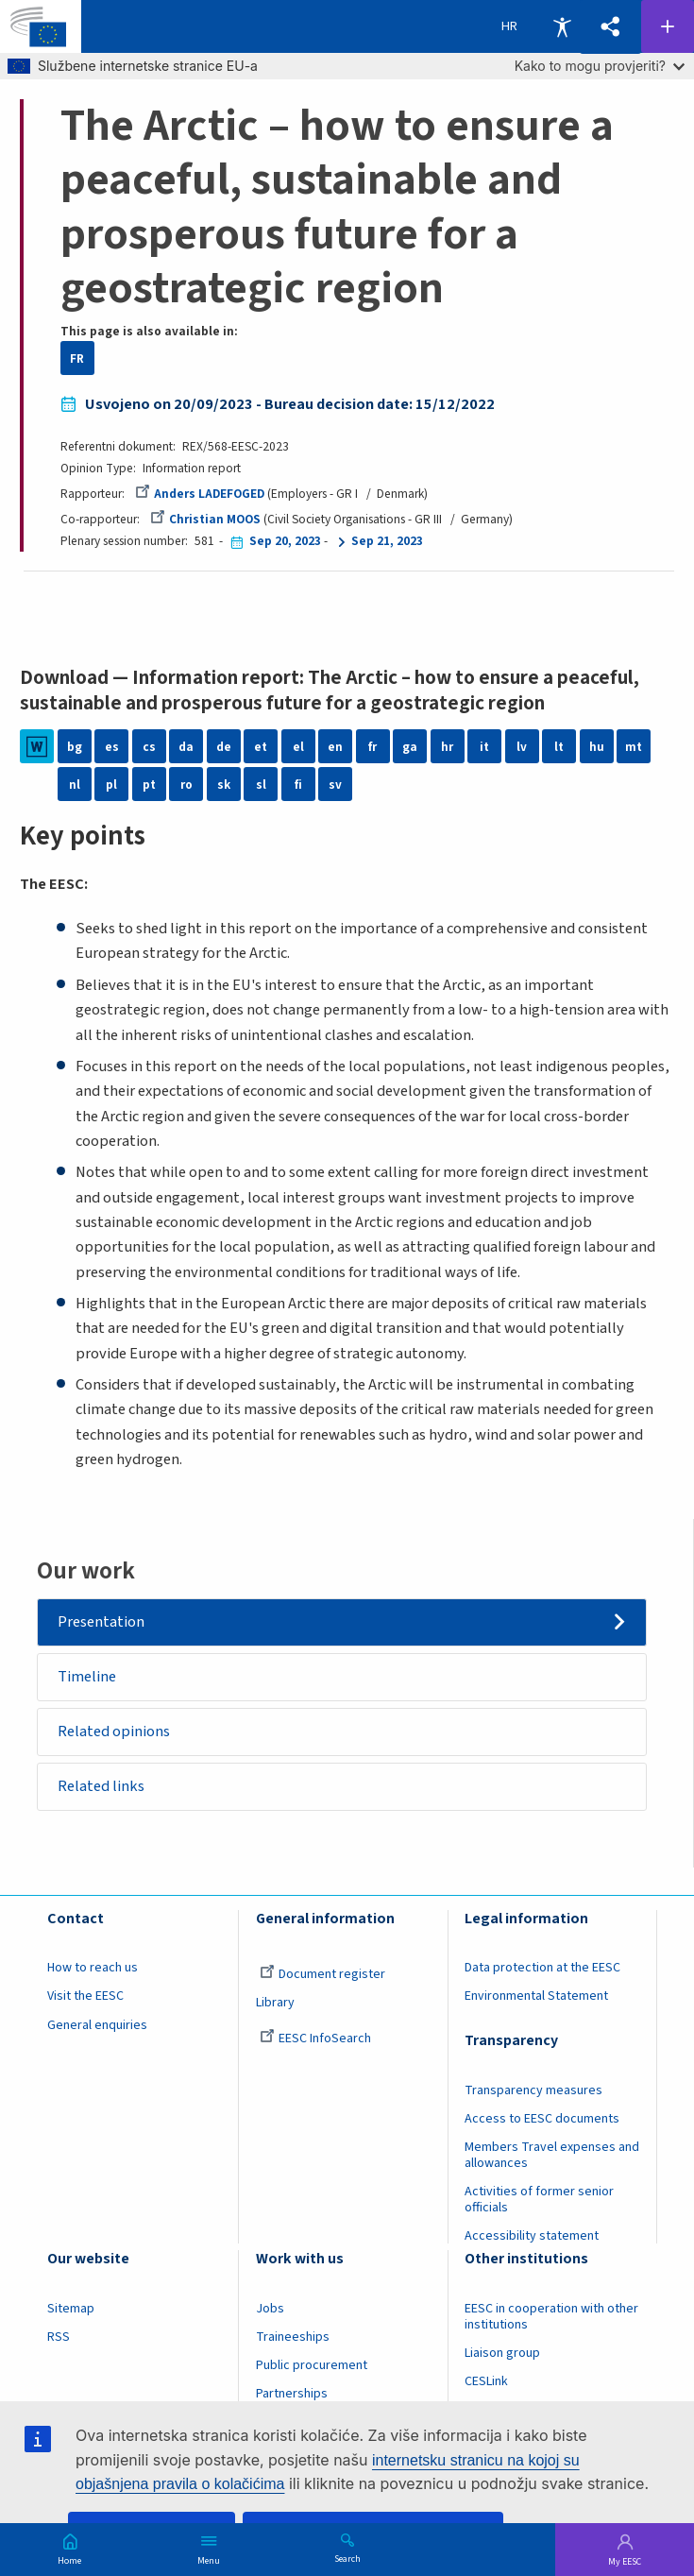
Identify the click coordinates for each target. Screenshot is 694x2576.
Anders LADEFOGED (199, 494)
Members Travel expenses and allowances (552, 2155)
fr (372, 747)
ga (409, 747)
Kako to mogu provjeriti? (600, 66)
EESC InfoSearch (315, 2038)
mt (633, 747)
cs (149, 747)
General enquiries (97, 2025)
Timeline (87, 1676)
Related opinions (114, 1731)
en (335, 747)
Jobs (270, 2308)
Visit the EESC (85, 1996)
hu (596, 747)
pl (111, 784)
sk (223, 784)
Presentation (101, 1622)
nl (74, 784)
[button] (610, 27)
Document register (322, 1975)
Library (275, 2003)
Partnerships (292, 2393)
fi (298, 784)
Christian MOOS (205, 519)
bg (74, 747)
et (260, 747)
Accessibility (561, 26)
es (112, 747)
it (484, 747)
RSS (58, 2337)
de (223, 747)
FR (77, 358)
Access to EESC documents (542, 2118)
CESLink (486, 2381)
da (186, 747)
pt (149, 784)
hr (447, 747)
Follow (667, 26)
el (298, 747)
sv (335, 784)
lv (521, 747)
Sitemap (70, 2308)
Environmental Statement (536, 1996)
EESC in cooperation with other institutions (551, 2316)
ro (186, 784)
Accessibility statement (532, 2235)
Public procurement (311, 2365)
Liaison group (502, 2353)
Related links (101, 1786)
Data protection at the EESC (542, 1968)
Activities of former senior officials (539, 2199)
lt (559, 747)
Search (347, 2558)
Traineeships (293, 2337)
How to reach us (92, 1968)
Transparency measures (533, 2090)
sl (261, 784)
